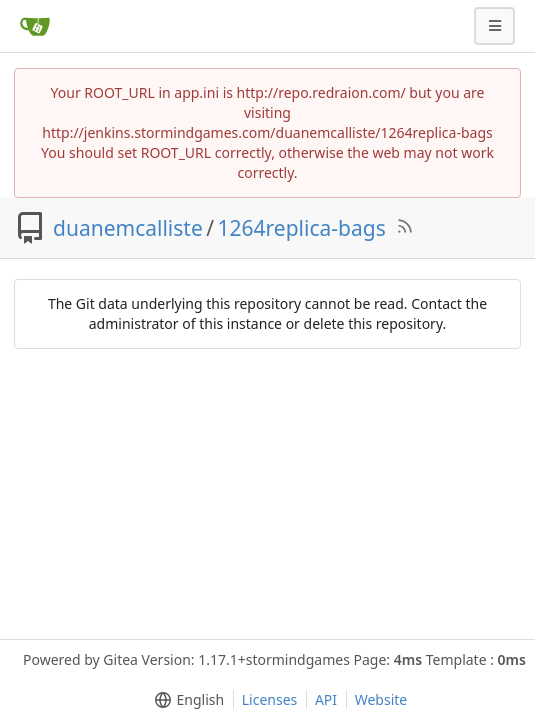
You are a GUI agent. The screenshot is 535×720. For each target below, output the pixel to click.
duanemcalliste (128, 228)
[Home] (35, 26)
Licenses (270, 699)
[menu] (185, 700)
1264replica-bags (302, 228)
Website (381, 699)
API (326, 699)
